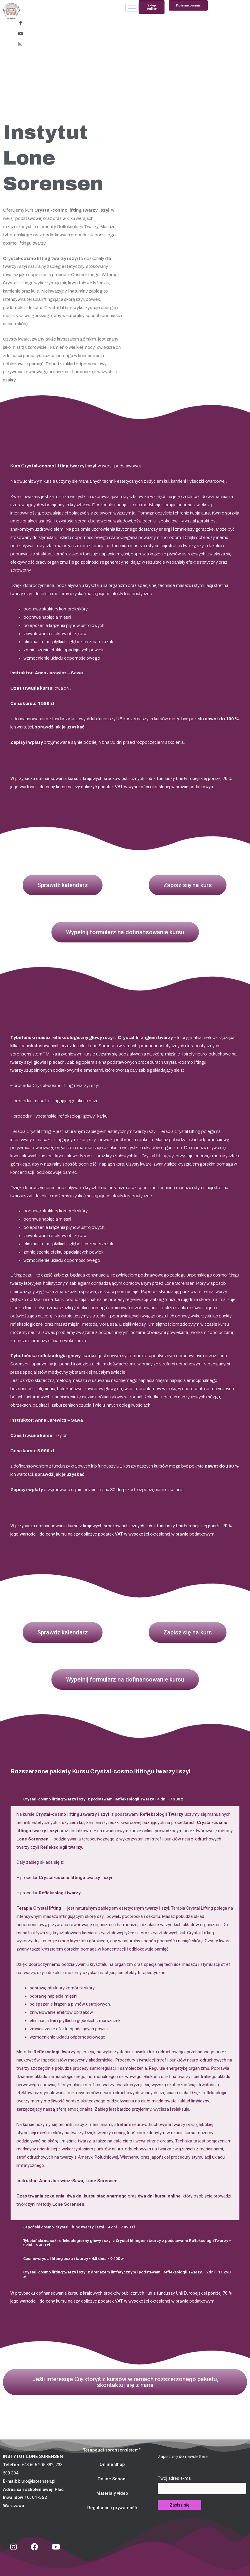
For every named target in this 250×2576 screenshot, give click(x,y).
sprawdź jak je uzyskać (60, 727)
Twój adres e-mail (202, 2485)
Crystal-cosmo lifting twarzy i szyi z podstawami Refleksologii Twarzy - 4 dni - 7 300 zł (112, 1799)
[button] (188, 5)
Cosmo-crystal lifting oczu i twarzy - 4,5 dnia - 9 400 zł (79, 2258)
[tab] (125, 1799)
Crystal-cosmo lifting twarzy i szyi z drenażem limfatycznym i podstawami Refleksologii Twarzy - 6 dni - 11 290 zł (128, 2274)
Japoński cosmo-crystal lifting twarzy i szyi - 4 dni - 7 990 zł (84, 2227)
